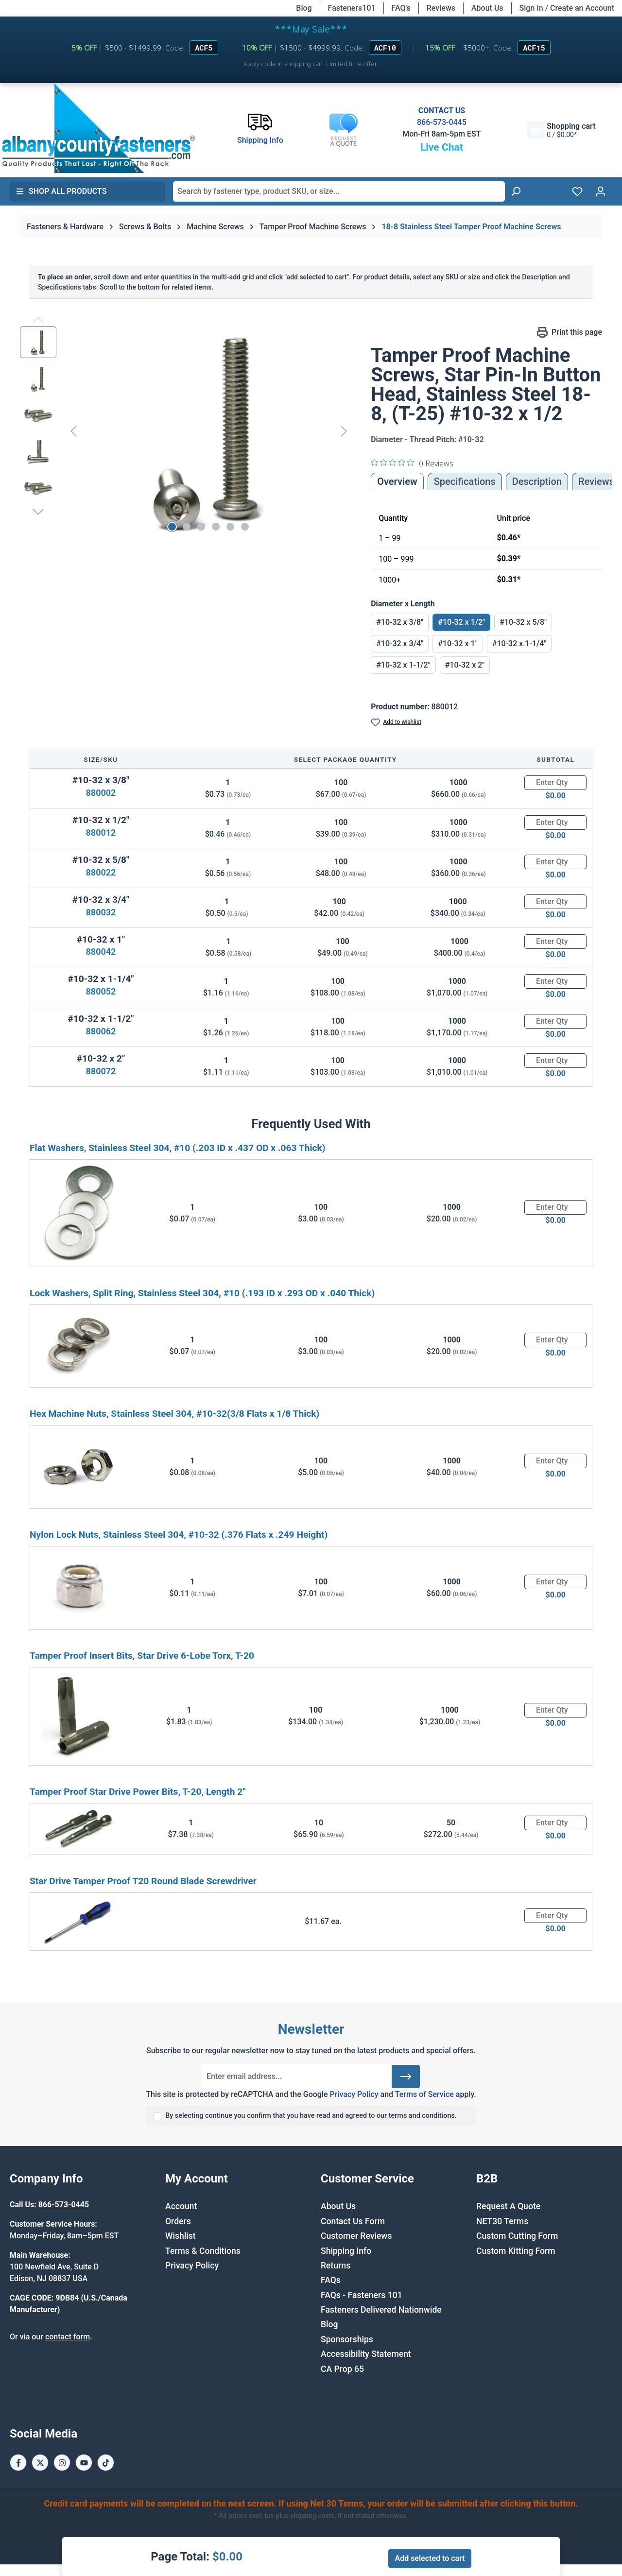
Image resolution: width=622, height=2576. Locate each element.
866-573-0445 (441, 122)
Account (181, 2206)
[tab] (537, 481)
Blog (303, 8)
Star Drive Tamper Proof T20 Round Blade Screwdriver (143, 1881)
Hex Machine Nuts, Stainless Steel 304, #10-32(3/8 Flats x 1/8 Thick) (174, 1413)
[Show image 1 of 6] (172, 527)
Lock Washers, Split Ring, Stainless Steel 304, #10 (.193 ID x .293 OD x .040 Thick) (202, 1293)
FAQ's (401, 8)
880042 (101, 951)
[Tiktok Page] (105, 2462)
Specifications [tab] (465, 481)
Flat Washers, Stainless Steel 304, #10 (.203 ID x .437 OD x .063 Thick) (177, 1147)
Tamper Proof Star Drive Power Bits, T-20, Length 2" (138, 1791)
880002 (101, 793)
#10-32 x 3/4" (399, 643)
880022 (101, 872)
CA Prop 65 (342, 2369)
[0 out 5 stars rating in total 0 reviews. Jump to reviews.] (412, 463)
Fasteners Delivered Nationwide (381, 2310)
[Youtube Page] (83, 2462)
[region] (185, 430)
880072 (101, 1071)
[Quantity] (555, 782)
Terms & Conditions (203, 2251)
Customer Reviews (356, 2236)
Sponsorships (347, 2339)
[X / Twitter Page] (40, 2462)
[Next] (344, 431)
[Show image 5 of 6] (230, 527)
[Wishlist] (577, 191)
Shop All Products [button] (61, 191)
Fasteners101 (352, 8)
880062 (101, 1031)
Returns (335, 2265)
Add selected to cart (430, 2558)
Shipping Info (346, 2251)
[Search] (515, 191)
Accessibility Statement (366, 2354)
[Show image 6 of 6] (245, 527)
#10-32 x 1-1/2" (403, 665)
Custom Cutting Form (517, 2236)
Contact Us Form (353, 2221)
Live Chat (441, 147)
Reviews (441, 8)
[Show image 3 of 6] (201, 527)
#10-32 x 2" (465, 665)
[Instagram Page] (61, 2462)
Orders (178, 2221)
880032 (101, 912)
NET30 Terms (502, 2221)
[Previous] (73, 431)
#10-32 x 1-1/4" (519, 643)
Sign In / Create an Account (566, 8)
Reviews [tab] (596, 481)
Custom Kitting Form (515, 2251)
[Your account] (600, 191)
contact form (67, 2336)
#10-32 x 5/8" (523, 622)
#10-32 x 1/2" (461, 622)
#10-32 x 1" (458, 643)
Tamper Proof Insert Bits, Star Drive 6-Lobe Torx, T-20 (142, 1655)
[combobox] (339, 191)
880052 (101, 991)
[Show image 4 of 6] (216, 527)
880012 (101, 832)
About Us (487, 8)
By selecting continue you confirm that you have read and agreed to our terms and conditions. (311, 2116)
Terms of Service (424, 2094)
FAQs (331, 2280)
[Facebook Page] (18, 2462)
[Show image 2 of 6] (186, 527)
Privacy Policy (353, 2094)
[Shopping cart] (561, 130)
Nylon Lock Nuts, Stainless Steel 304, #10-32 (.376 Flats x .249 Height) (179, 1534)
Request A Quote (508, 2206)
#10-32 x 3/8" (399, 622)
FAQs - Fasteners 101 (361, 2295)
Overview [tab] (397, 481)
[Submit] (405, 2076)
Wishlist (180, 2236)
